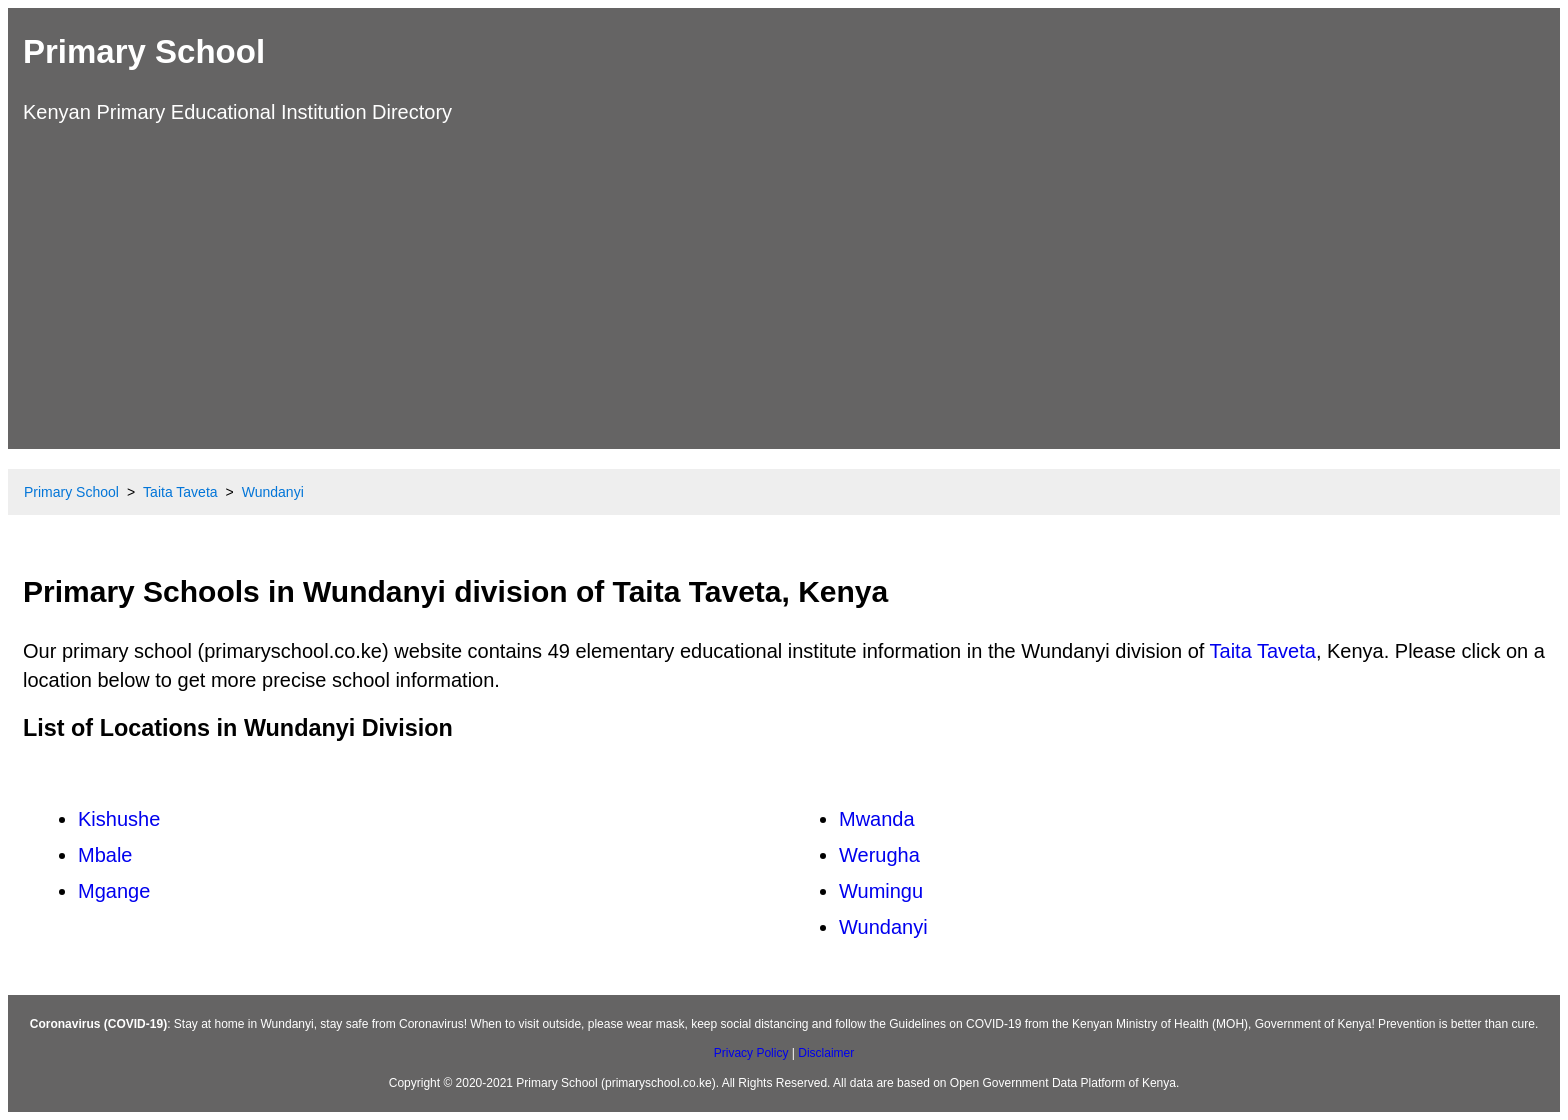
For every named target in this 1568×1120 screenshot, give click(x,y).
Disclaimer (826, 1053)
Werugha (879, 855)
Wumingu (881, 891)
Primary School (144, 51)
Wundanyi (883, 927)
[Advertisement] (784, 284)
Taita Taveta (1263, 651)
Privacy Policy (751, 1053)
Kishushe (119, 819)
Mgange (114, 891)
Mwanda (877, 819)
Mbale (105, 855)
